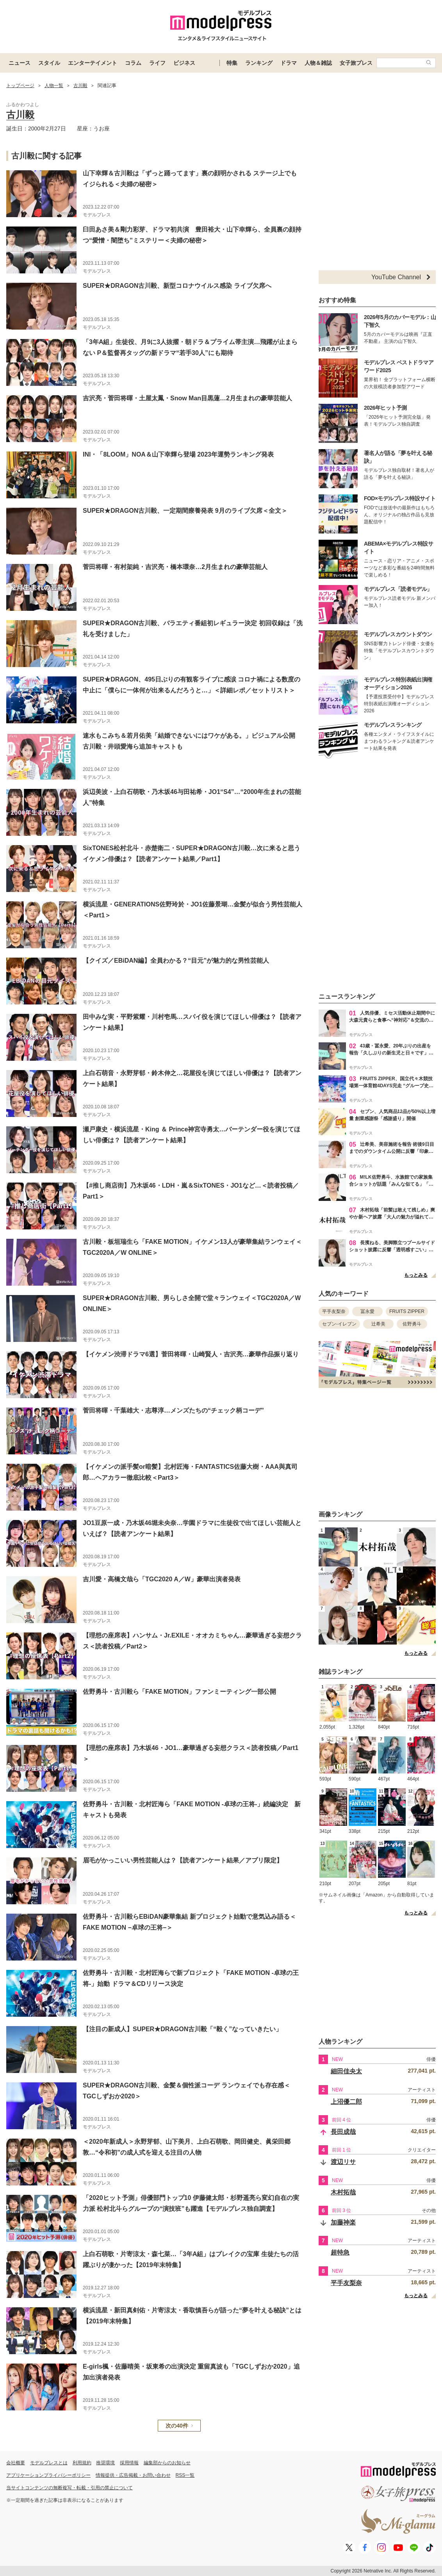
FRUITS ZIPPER (406, 1311)
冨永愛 (367, 1311)
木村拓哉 (343, 2192)
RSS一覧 (185, 2475)
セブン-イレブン (339, 1324)
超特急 (340, 2252)
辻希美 (378, 1324)
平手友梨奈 (334, 1311)
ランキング (259, 63)
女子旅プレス (356, 63)
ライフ (157, 63)
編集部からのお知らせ (167, 2462)
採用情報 (129, 2462)
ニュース (19, 63)
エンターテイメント (92, 63)
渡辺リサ (343, 2162)
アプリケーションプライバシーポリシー (48, 2475)
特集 (231, 63)
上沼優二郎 (346, 2101)
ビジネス (184, 63)
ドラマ (288, 63)
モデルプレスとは (49, 2462)
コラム (133, 63)
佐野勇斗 (412, 1324)
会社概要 (15, 2462)
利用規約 (82, 2462)
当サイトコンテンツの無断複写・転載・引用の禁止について (69, 2487)
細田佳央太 (346, 2071)
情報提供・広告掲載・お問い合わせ (133, 2475)
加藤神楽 (343, 2222)
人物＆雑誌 (318, 63)
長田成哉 (343, 2131)
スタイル (49, 63)
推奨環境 (105, 2462)
